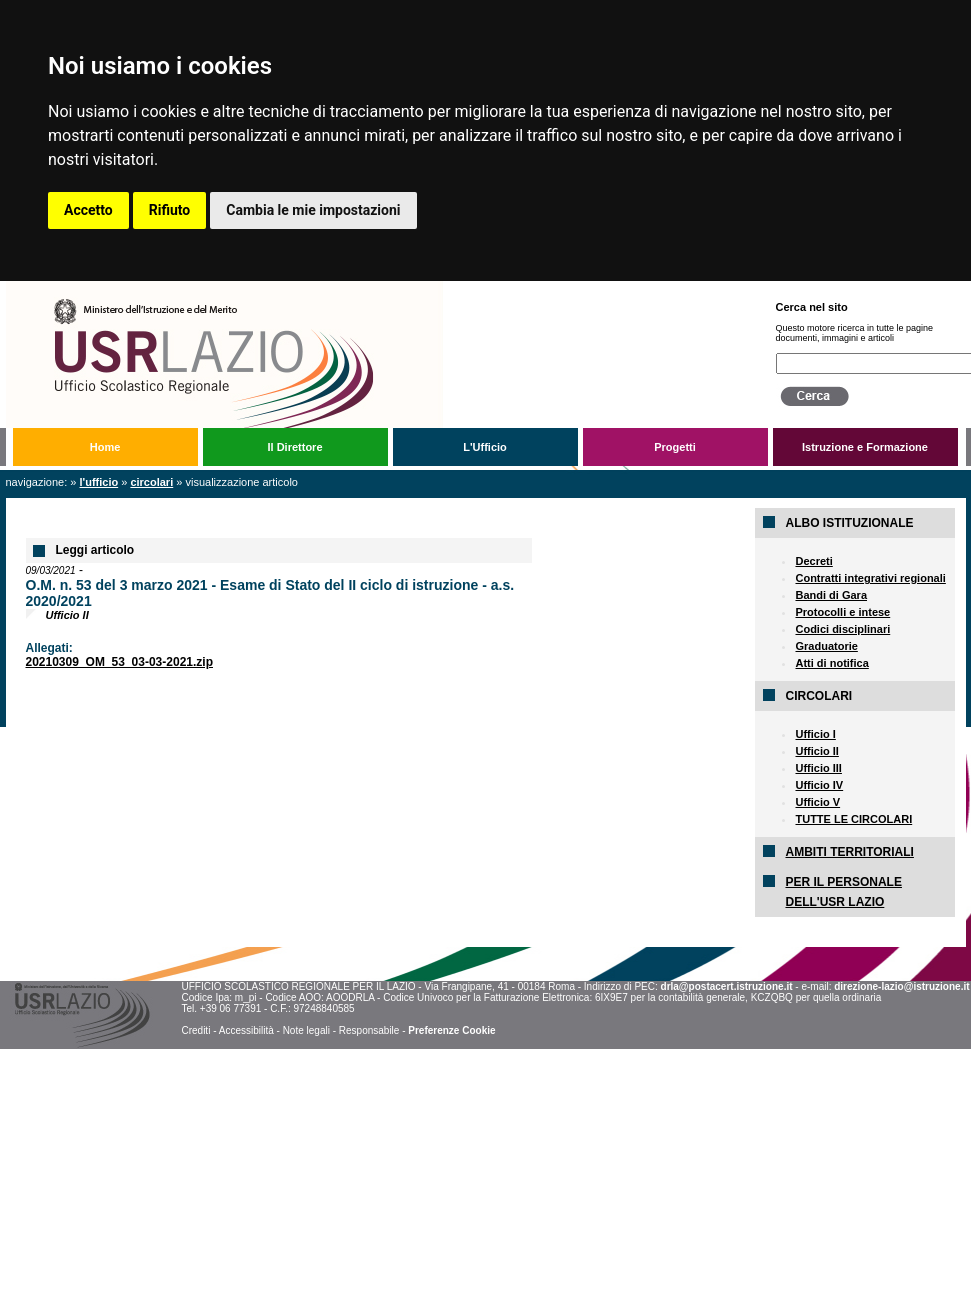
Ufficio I (815, 734)
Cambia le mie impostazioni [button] (313, 210)
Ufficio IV (819, 785)
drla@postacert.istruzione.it (727, 986)
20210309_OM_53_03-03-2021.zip (119, 662)
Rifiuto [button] (170, 210)
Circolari (151, 482)
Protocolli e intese (842, 612)
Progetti (675, 447)
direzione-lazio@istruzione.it (901, 986)
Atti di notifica (831, 663)
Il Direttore (294, 447)
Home (105, 447)
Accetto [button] (88, 210)
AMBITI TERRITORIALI (849, 852)
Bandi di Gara (831, 595)
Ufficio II (816, 751)
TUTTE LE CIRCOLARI (853, 819)
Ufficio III (818, 768)
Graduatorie (826, 646)
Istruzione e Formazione (865, 447)
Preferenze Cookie (451, 1030)
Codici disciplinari (842, 629)
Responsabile (369, 1030)
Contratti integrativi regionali (870, 578)
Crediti (195, 1030)
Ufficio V (817, 802)
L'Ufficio (485, 447)
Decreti (813, 561)
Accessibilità (246, 1030)
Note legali (306, 1030)
